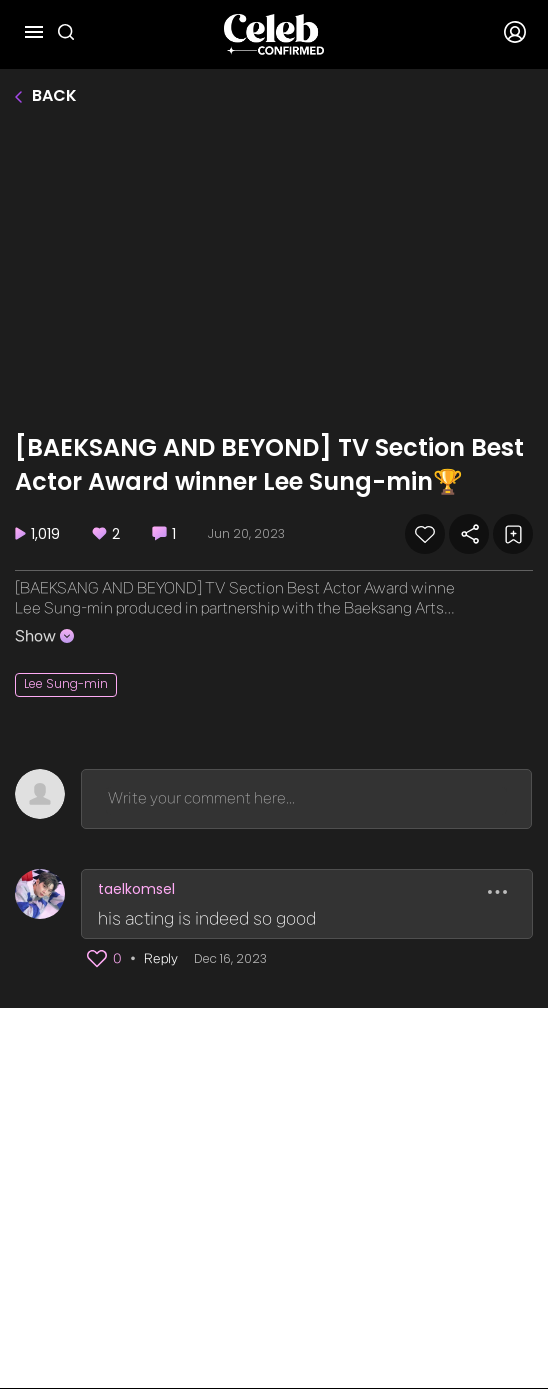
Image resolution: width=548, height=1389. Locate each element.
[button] (97, 959)
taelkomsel (136, 889)
